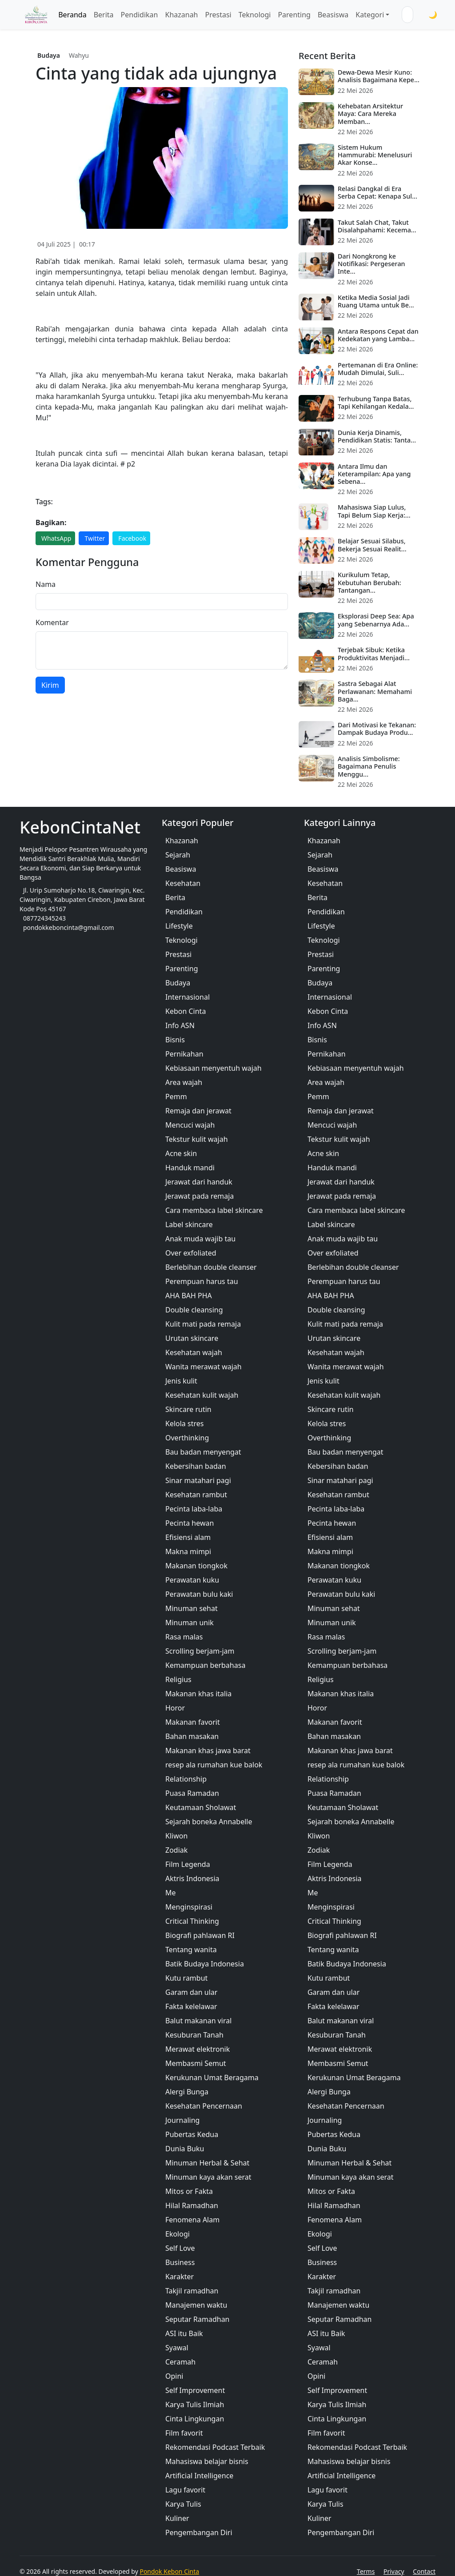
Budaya (48, 55)
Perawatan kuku (192, 1580)
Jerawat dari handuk (198, 1182)
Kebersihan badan (195, 1466)
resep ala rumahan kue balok (213, 1765)
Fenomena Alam (192, 2220)
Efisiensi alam (188, 1537)
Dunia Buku (184, 2148)
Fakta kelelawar (191, 2006)
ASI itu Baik (184, 2333)
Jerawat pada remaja (199, 1196)
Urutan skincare (191, 1338)
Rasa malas (184, 1637)
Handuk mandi (190, 1167)
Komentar (52, 622)
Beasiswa (333, 15)
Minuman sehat (191, 1608)
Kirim (50, 685)
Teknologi (255, 15)
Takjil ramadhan (191, 2291)
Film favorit (184, 2433)
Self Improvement (195, 2390)
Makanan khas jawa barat (208, 1750)
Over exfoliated (190, 1253)
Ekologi (177, 2234)
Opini (174, 2376)
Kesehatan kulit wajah (201, 1395)
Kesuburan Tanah (194, 2035)
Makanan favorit (192, 1722)
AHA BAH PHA (188, 1295)
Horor (175, 1708)
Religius (178, 1679)
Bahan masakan (192, 1736)
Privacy (393, 2571)
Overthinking (187, 1438)
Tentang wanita (191, 1949)
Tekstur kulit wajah (196, 1139)
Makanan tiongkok (196, 1566)
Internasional (187, 997)
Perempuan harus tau (201, 1281)
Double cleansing (194, 1310)
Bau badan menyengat (203, 1452)
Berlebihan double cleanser (211, 1267)
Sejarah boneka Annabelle (208, 1821)
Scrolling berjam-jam (199, 1651)
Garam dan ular (191, 1992)
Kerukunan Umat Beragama (212, 2077)
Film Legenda (187, 1864)
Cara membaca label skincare (214, 1210)
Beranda (72, 15)
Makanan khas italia (198, 1694)
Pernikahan (184, 1054)
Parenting (294, 15)
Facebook (132, 538)
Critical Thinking (192, 1921)
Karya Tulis (183, 2504)
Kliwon (176, 1836)
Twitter (94, 538)
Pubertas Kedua (191, 2134)
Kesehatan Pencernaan (203, 2106)
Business (180, 2262)
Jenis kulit (181, 1381)
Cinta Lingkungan (194, 2419)
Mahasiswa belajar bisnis (206, 2461)
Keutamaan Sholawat (200, 1807)
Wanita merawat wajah (203, 1367)
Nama (46, 584)
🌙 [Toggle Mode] (432, 15)
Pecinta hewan (189, 1523)
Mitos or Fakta (189, 2191)
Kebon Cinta (185, 1011)
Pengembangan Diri (198, 2532)
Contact (424, 2571)
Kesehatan (182, 883)
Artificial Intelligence (199, 2475)
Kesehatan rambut (196, 1494)
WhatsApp (56, 538)
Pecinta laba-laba (193, 1509)
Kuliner (177, 2518)
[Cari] (419, 14)
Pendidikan (139, 15)
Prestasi (218, 15)
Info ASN (180, 1025)
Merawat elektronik (197, 2049)
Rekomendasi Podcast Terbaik (215, 2447)
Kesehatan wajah (193, 1352)
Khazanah (181, 15)
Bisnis (175, 1040)
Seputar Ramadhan (197, 2319)
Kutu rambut (186, 1978)
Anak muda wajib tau (200, 1239)
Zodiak (176, 1850)
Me (170, 1893)
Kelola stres (184, 1423)
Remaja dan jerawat (198, 1111)
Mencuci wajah (190, 1125)
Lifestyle (179, 926)
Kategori (369, 15)
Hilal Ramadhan (191, 2205)
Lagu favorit (185, 2490)
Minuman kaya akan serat (208, 2177)
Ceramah (180, 2362)
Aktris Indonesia (192, 1878)
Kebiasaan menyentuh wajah (213, 1068)
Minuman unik (189, 1622)
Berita (104, 15)
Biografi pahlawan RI (200, 1935)
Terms (366, 2571)
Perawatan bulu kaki (199, 1594)
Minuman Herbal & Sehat (207, 2163)
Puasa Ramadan (192, 1793)
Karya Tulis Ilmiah (194, 2404)
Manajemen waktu (196, 2305)
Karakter (179, 2276)
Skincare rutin (188, 1409)
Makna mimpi (188, 1551)
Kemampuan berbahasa (205, 1665)
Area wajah (183, 1082)
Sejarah (177, 855)
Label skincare (189, 1224)
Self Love (180, 2248)
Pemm (176, 1096)
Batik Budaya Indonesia (204, 1964)
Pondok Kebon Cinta (169, 2571)
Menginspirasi (188, 1907)
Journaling (182, 2120)
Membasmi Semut (195, 2063)
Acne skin (181, 1153)
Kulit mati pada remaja (203, 1324)
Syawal (176, 2348)
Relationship (186, 1779)
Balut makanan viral (198, 2021)
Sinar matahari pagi (198, 1480)
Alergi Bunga (186, 2092)
